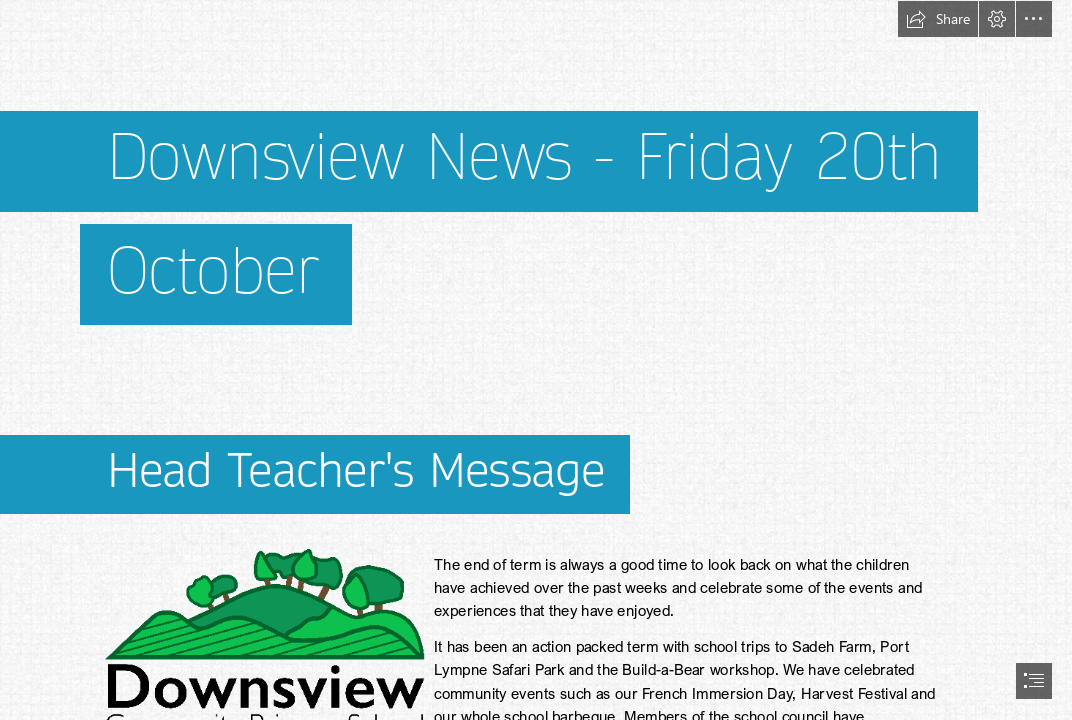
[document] (536, 360)
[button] (938, 19)
